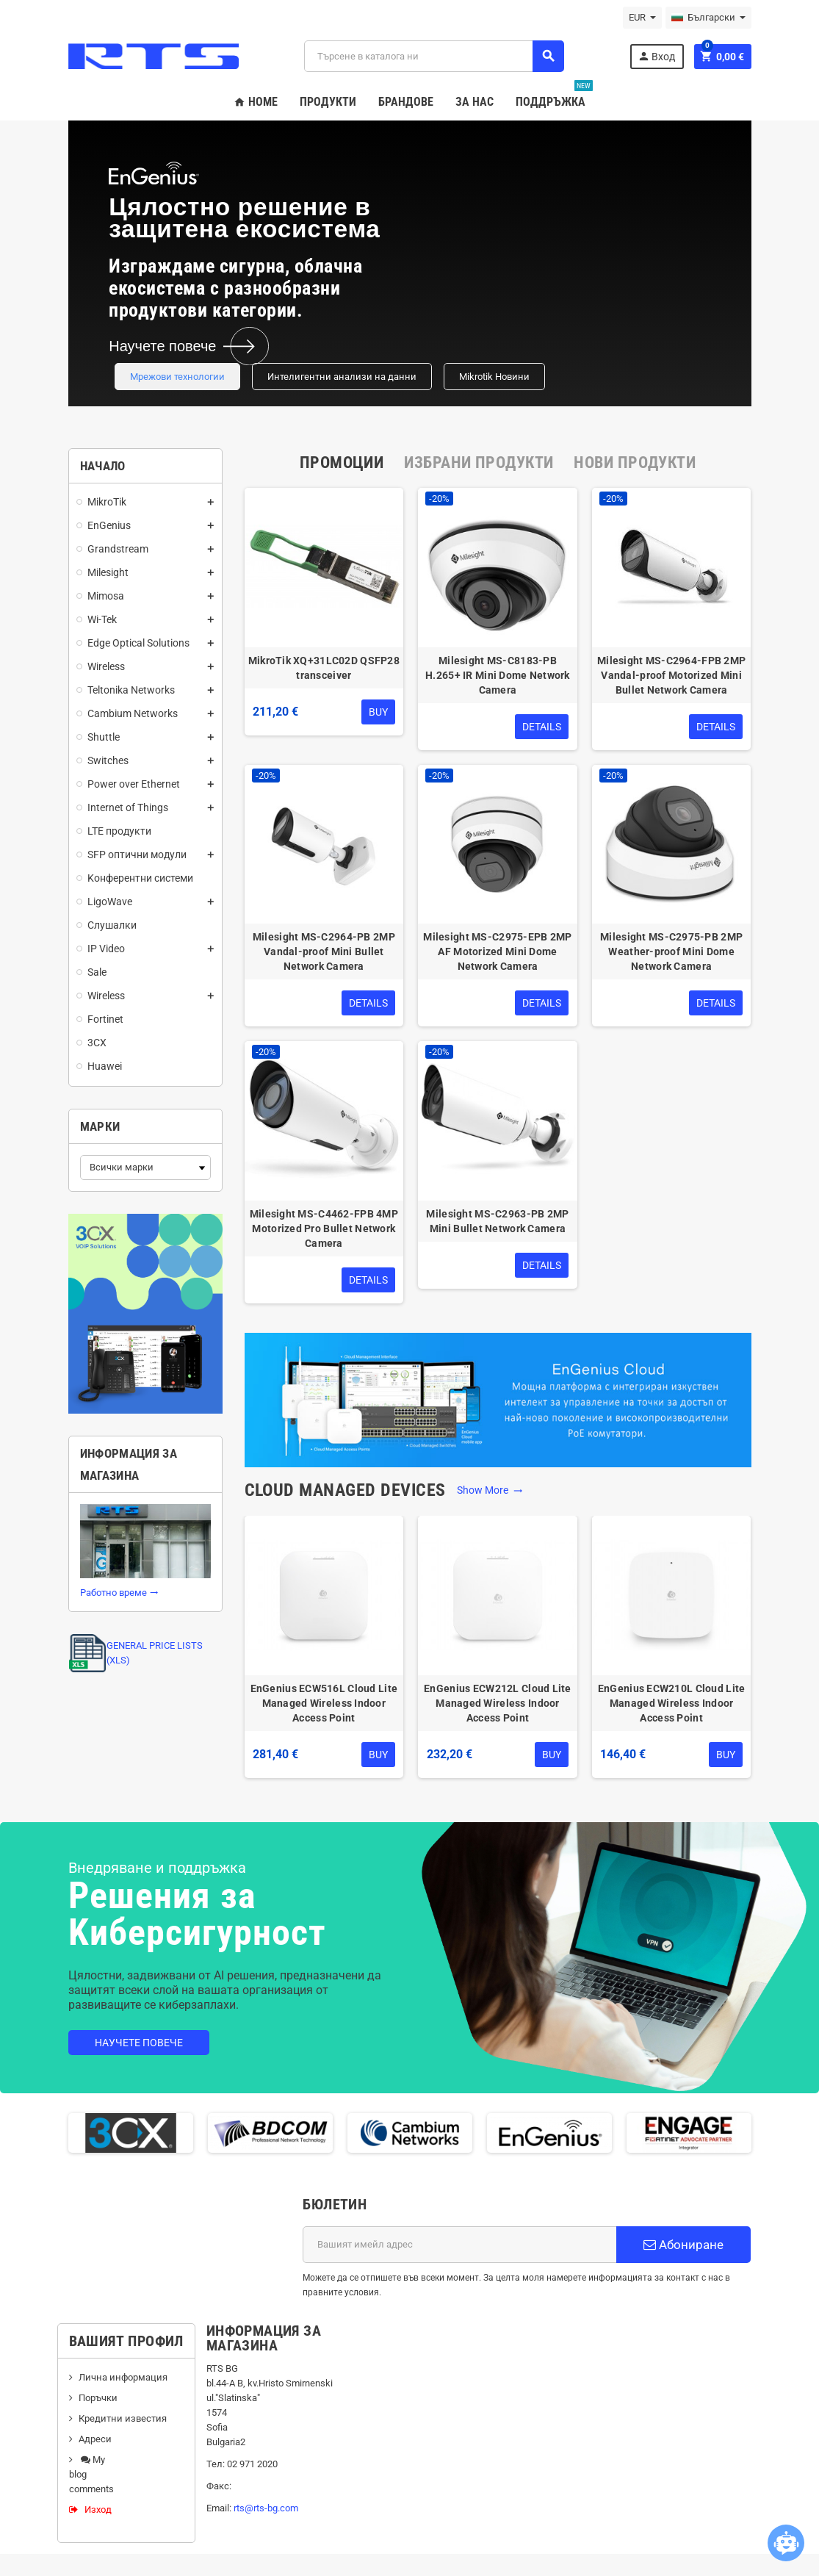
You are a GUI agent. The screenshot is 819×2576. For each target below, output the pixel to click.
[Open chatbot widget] (786, 2543)
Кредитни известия (123, 2418)
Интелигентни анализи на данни (341, 376)
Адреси (95, 2438)
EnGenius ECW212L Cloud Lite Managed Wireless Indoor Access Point (497, 1703)
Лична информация (123, 2377)
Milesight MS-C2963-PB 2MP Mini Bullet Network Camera (497, 1221)
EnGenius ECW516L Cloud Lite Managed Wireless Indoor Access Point (324, 1703)
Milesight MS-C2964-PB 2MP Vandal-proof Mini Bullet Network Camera (324, 951)
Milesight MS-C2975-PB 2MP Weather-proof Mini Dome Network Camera (671, 951)
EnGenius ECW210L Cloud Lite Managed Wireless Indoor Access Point (672, 1703)
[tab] (342, 462)
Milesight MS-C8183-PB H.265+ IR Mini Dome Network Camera (497, 675)
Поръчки (98, 2397)
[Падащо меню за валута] (642, 18)
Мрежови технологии (177, 376)
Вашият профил (126, 2341)
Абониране (683, 2244)
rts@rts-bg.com (266, 2508)
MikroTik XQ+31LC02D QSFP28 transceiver (324, 668)
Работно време (119, 1592)
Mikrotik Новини (494, 376)
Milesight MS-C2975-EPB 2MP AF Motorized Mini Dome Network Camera (497, 951)
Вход (656, 56)
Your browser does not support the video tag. (560, 263)
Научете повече (139, 2042)
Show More (490, 1490)
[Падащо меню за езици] (708, 18)
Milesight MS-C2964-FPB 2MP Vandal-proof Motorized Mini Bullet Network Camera (671, 675)
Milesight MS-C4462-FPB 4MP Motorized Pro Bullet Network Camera (324, 1228)
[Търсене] (433, 56)
